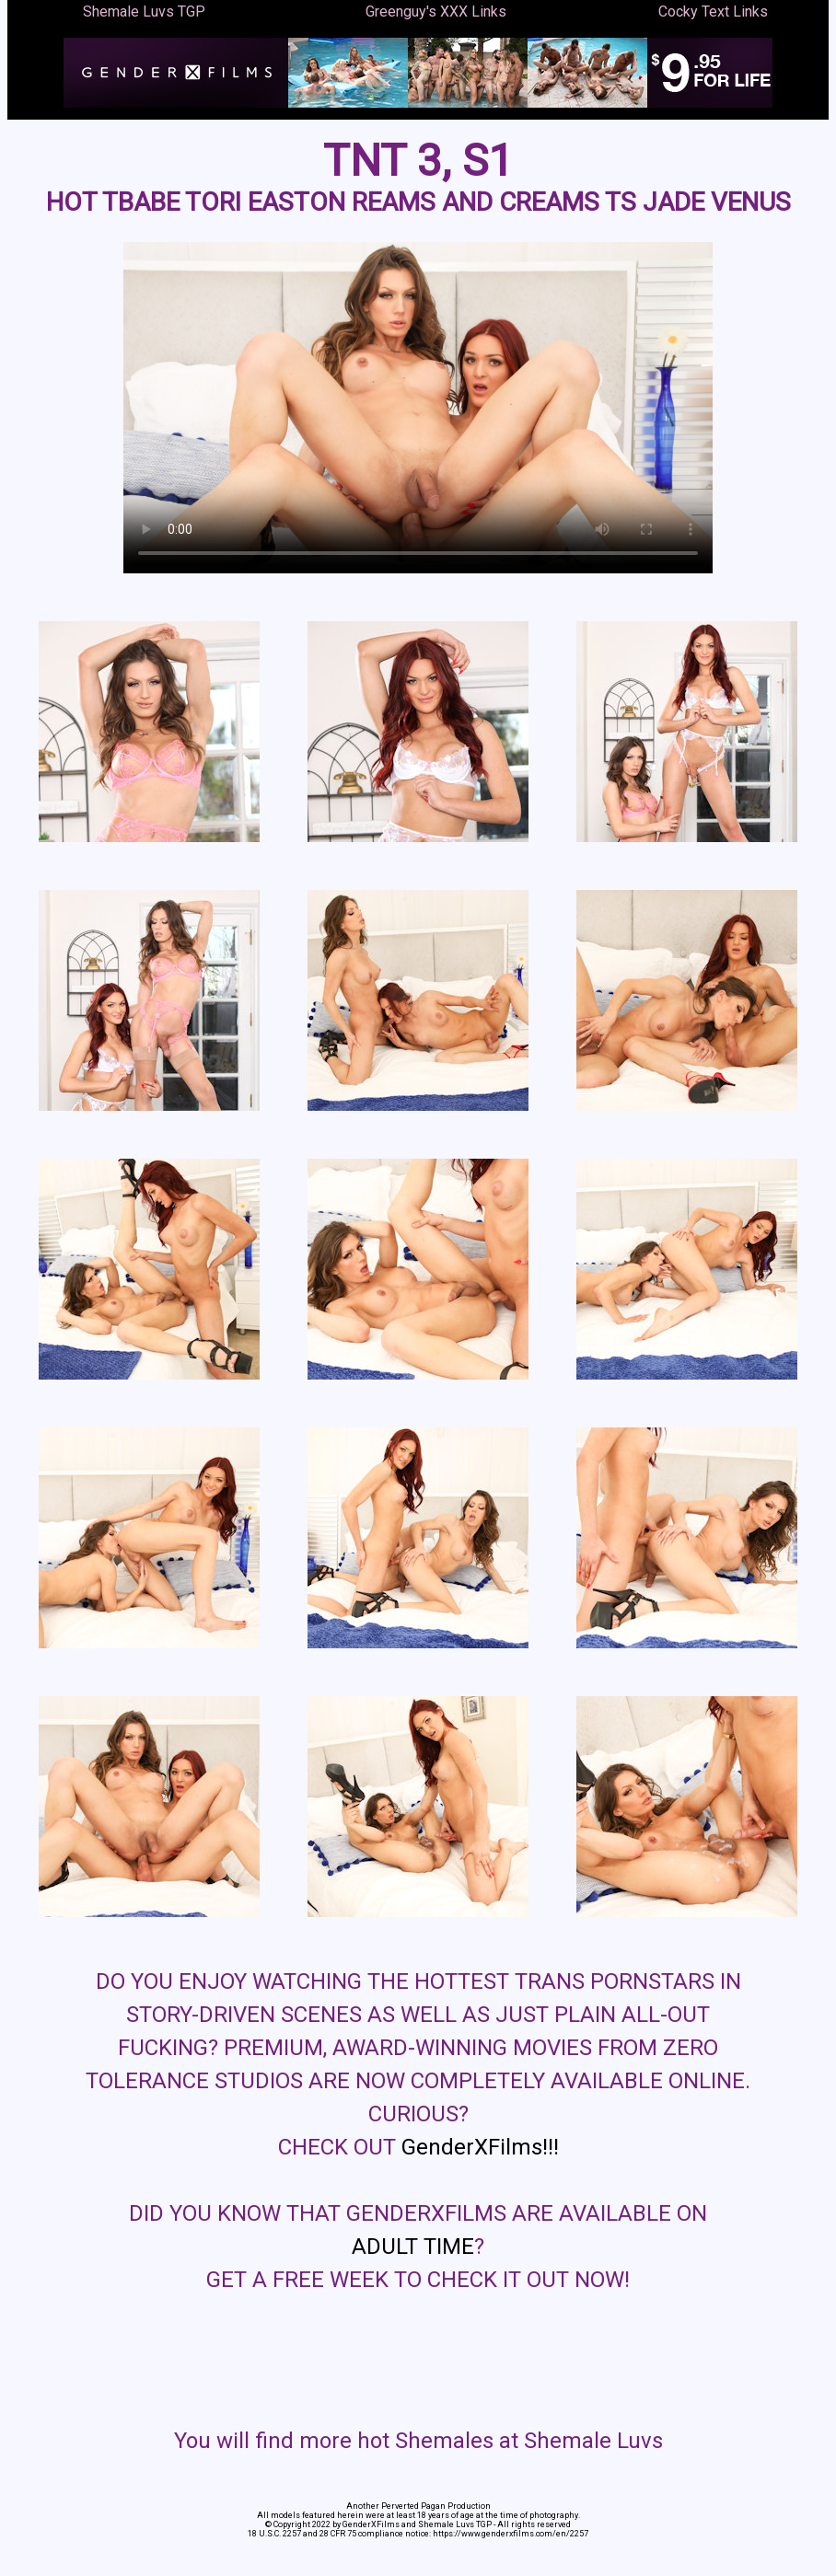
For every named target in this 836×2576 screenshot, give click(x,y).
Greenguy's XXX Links (436, 11)
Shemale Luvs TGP (144, 11)
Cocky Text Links (713, 11)
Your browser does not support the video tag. (418, 407)
